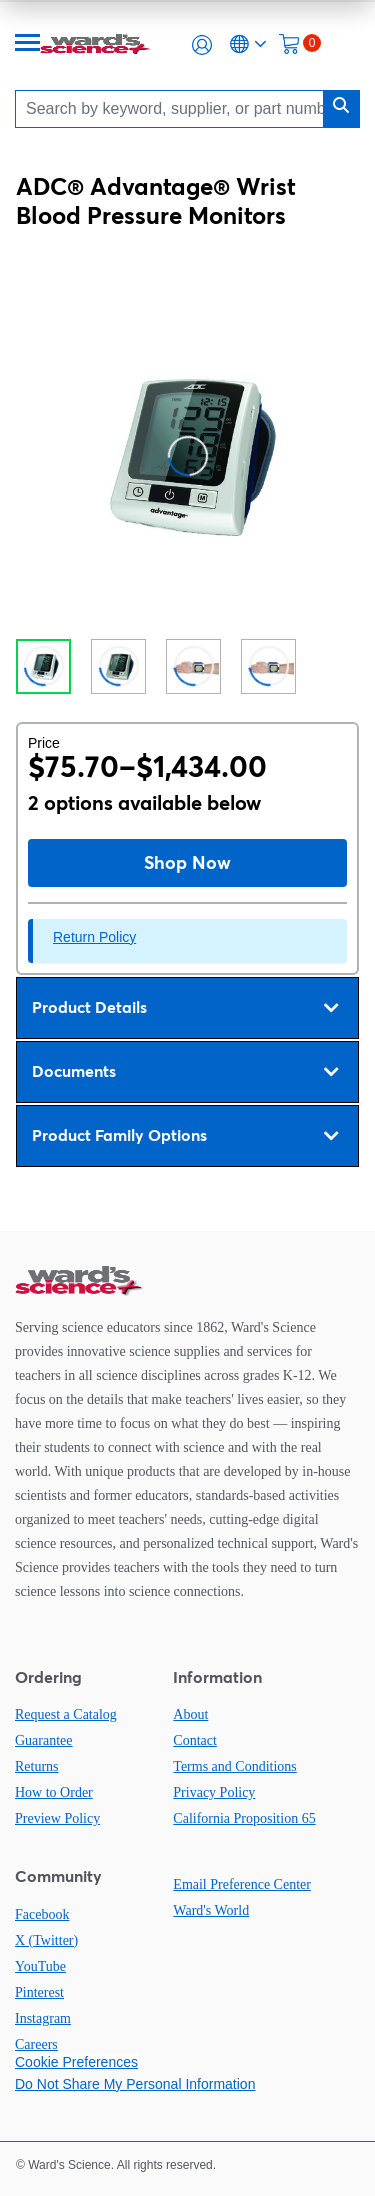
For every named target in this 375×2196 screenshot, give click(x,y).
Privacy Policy (214, 1792)
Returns (37, 1766)
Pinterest (39, 1992)
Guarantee (44, 1740)
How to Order (54, 1792)
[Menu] (28, 44)
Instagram (43, 2018)
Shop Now (187, 862)
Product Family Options (185, 1136)
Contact (195, 1740)
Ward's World (211, 1910)
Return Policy (94, 937)
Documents (185, 1072)
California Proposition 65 (244, 1818)
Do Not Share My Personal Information (135, 2084)
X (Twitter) (46, 1940)
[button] (202, 45)
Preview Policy (57, 1818)
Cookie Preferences (76, 2062)
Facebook (42, 1914)
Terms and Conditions (234, 1766)
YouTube (40, 1966)
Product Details (185, 1008)
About (190, 1714)
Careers (36, 2044)
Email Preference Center (242, 1884)
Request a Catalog (66, 1714)
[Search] (174, 108)
